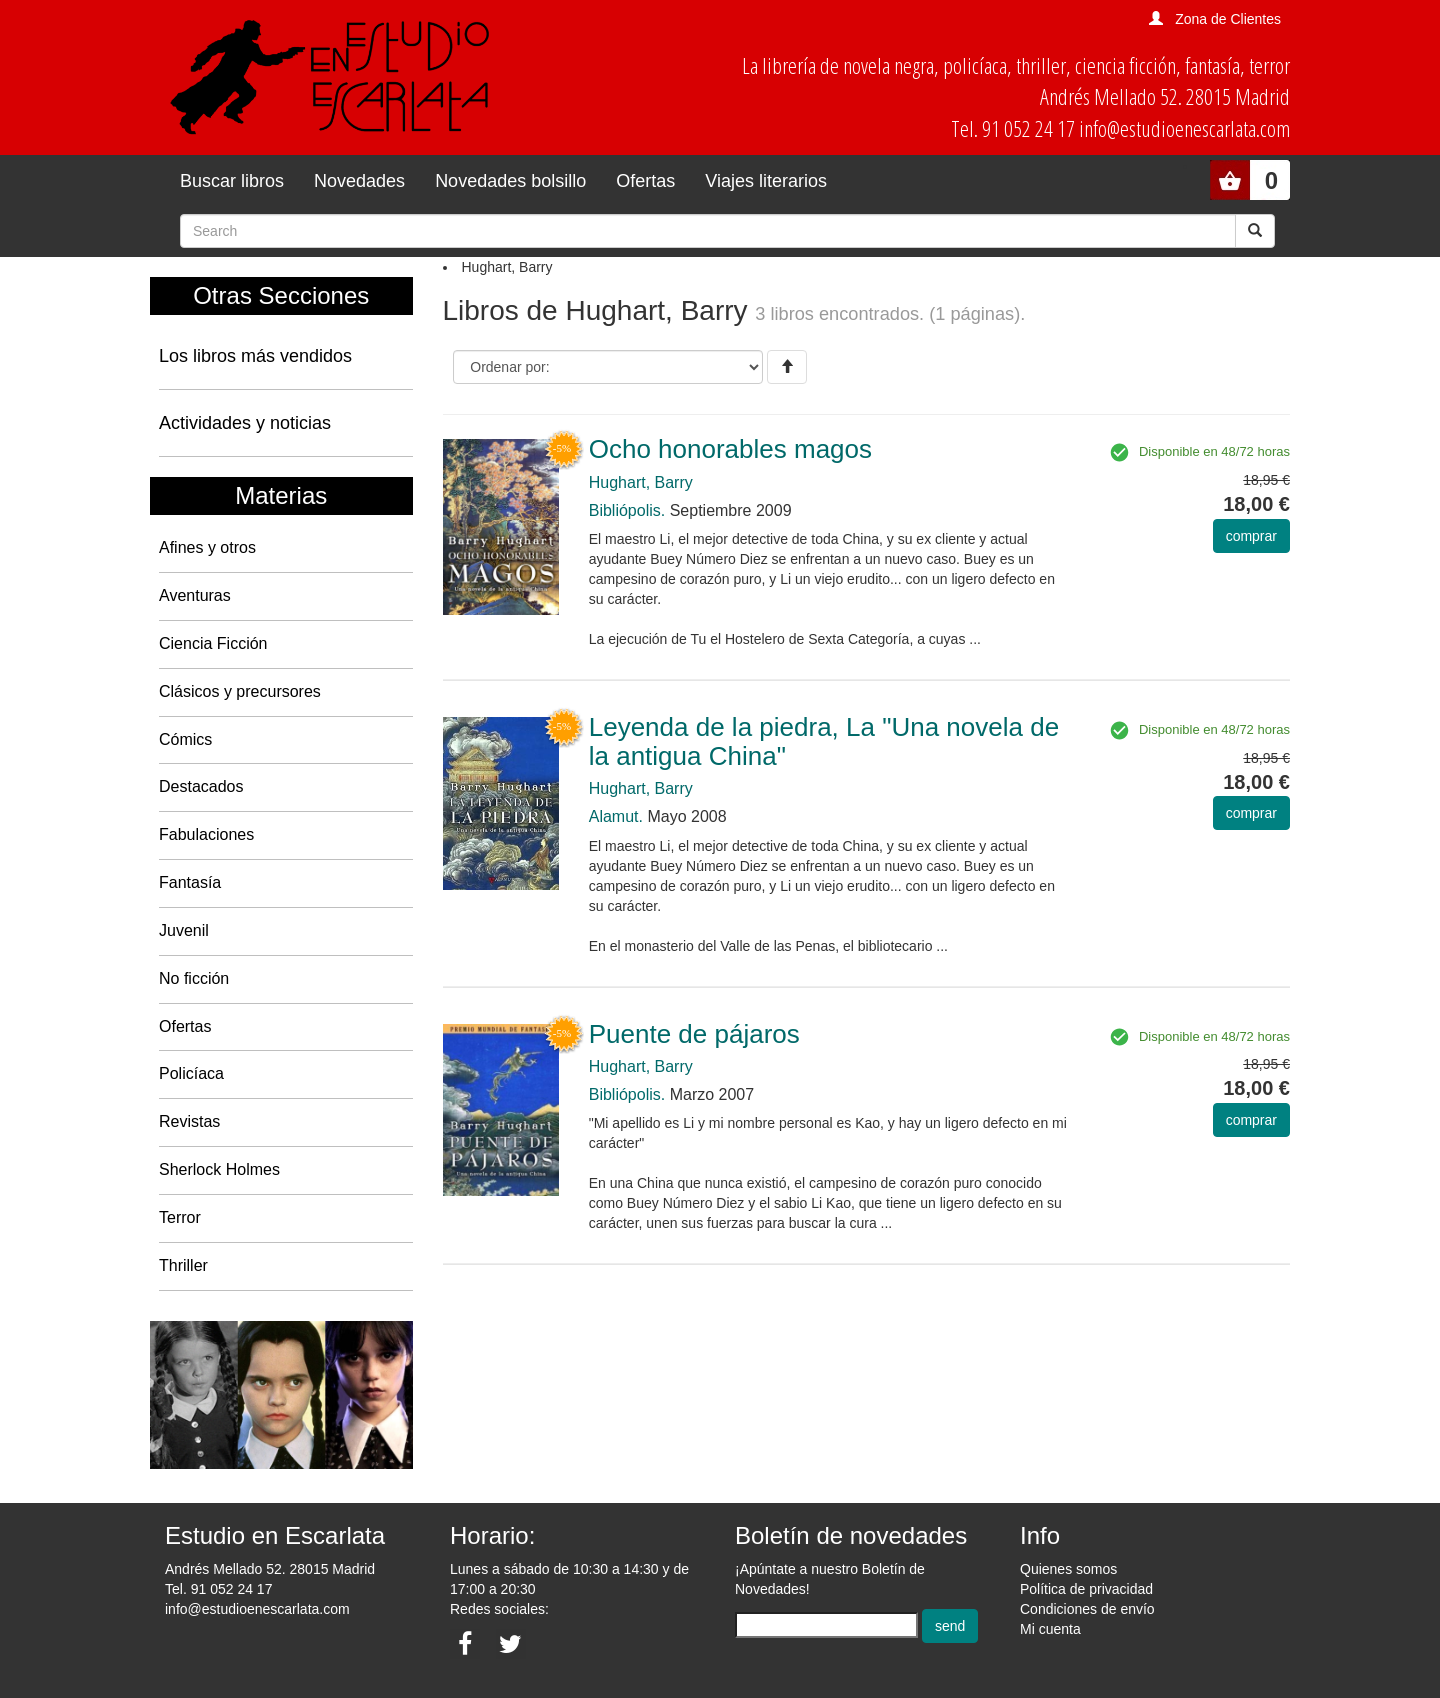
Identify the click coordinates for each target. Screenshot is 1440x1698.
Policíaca (191, 1073)
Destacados (201, 786)
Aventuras (195, 595)
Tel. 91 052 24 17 (218, 1589)
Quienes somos (1068, 1569)
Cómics (185, 739)
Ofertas (645, 181)
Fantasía (190, 882)
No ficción (194, 978)
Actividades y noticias (245, 423)
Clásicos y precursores (240, 691)
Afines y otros (207, 547)
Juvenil (184, 930)
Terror (180, 1217)
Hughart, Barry (641, 482)
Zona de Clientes (1228, 19)
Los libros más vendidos (255, 356)
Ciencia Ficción (213, 643)
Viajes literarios (766, 181)
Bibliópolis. (627, 510)
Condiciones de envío (1087, 1609)
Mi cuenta (1050, 1629)
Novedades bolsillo (510, 181)
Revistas (189, 1121)
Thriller (183, 1265)
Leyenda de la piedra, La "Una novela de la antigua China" (824, 741)
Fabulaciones (206, 834)
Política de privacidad (1086, 1589)
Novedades (359, 181)
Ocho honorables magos (730, 449)
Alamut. (616, 816)
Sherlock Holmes (219, 1169)
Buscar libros (232, 181)
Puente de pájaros (694, 1034)
